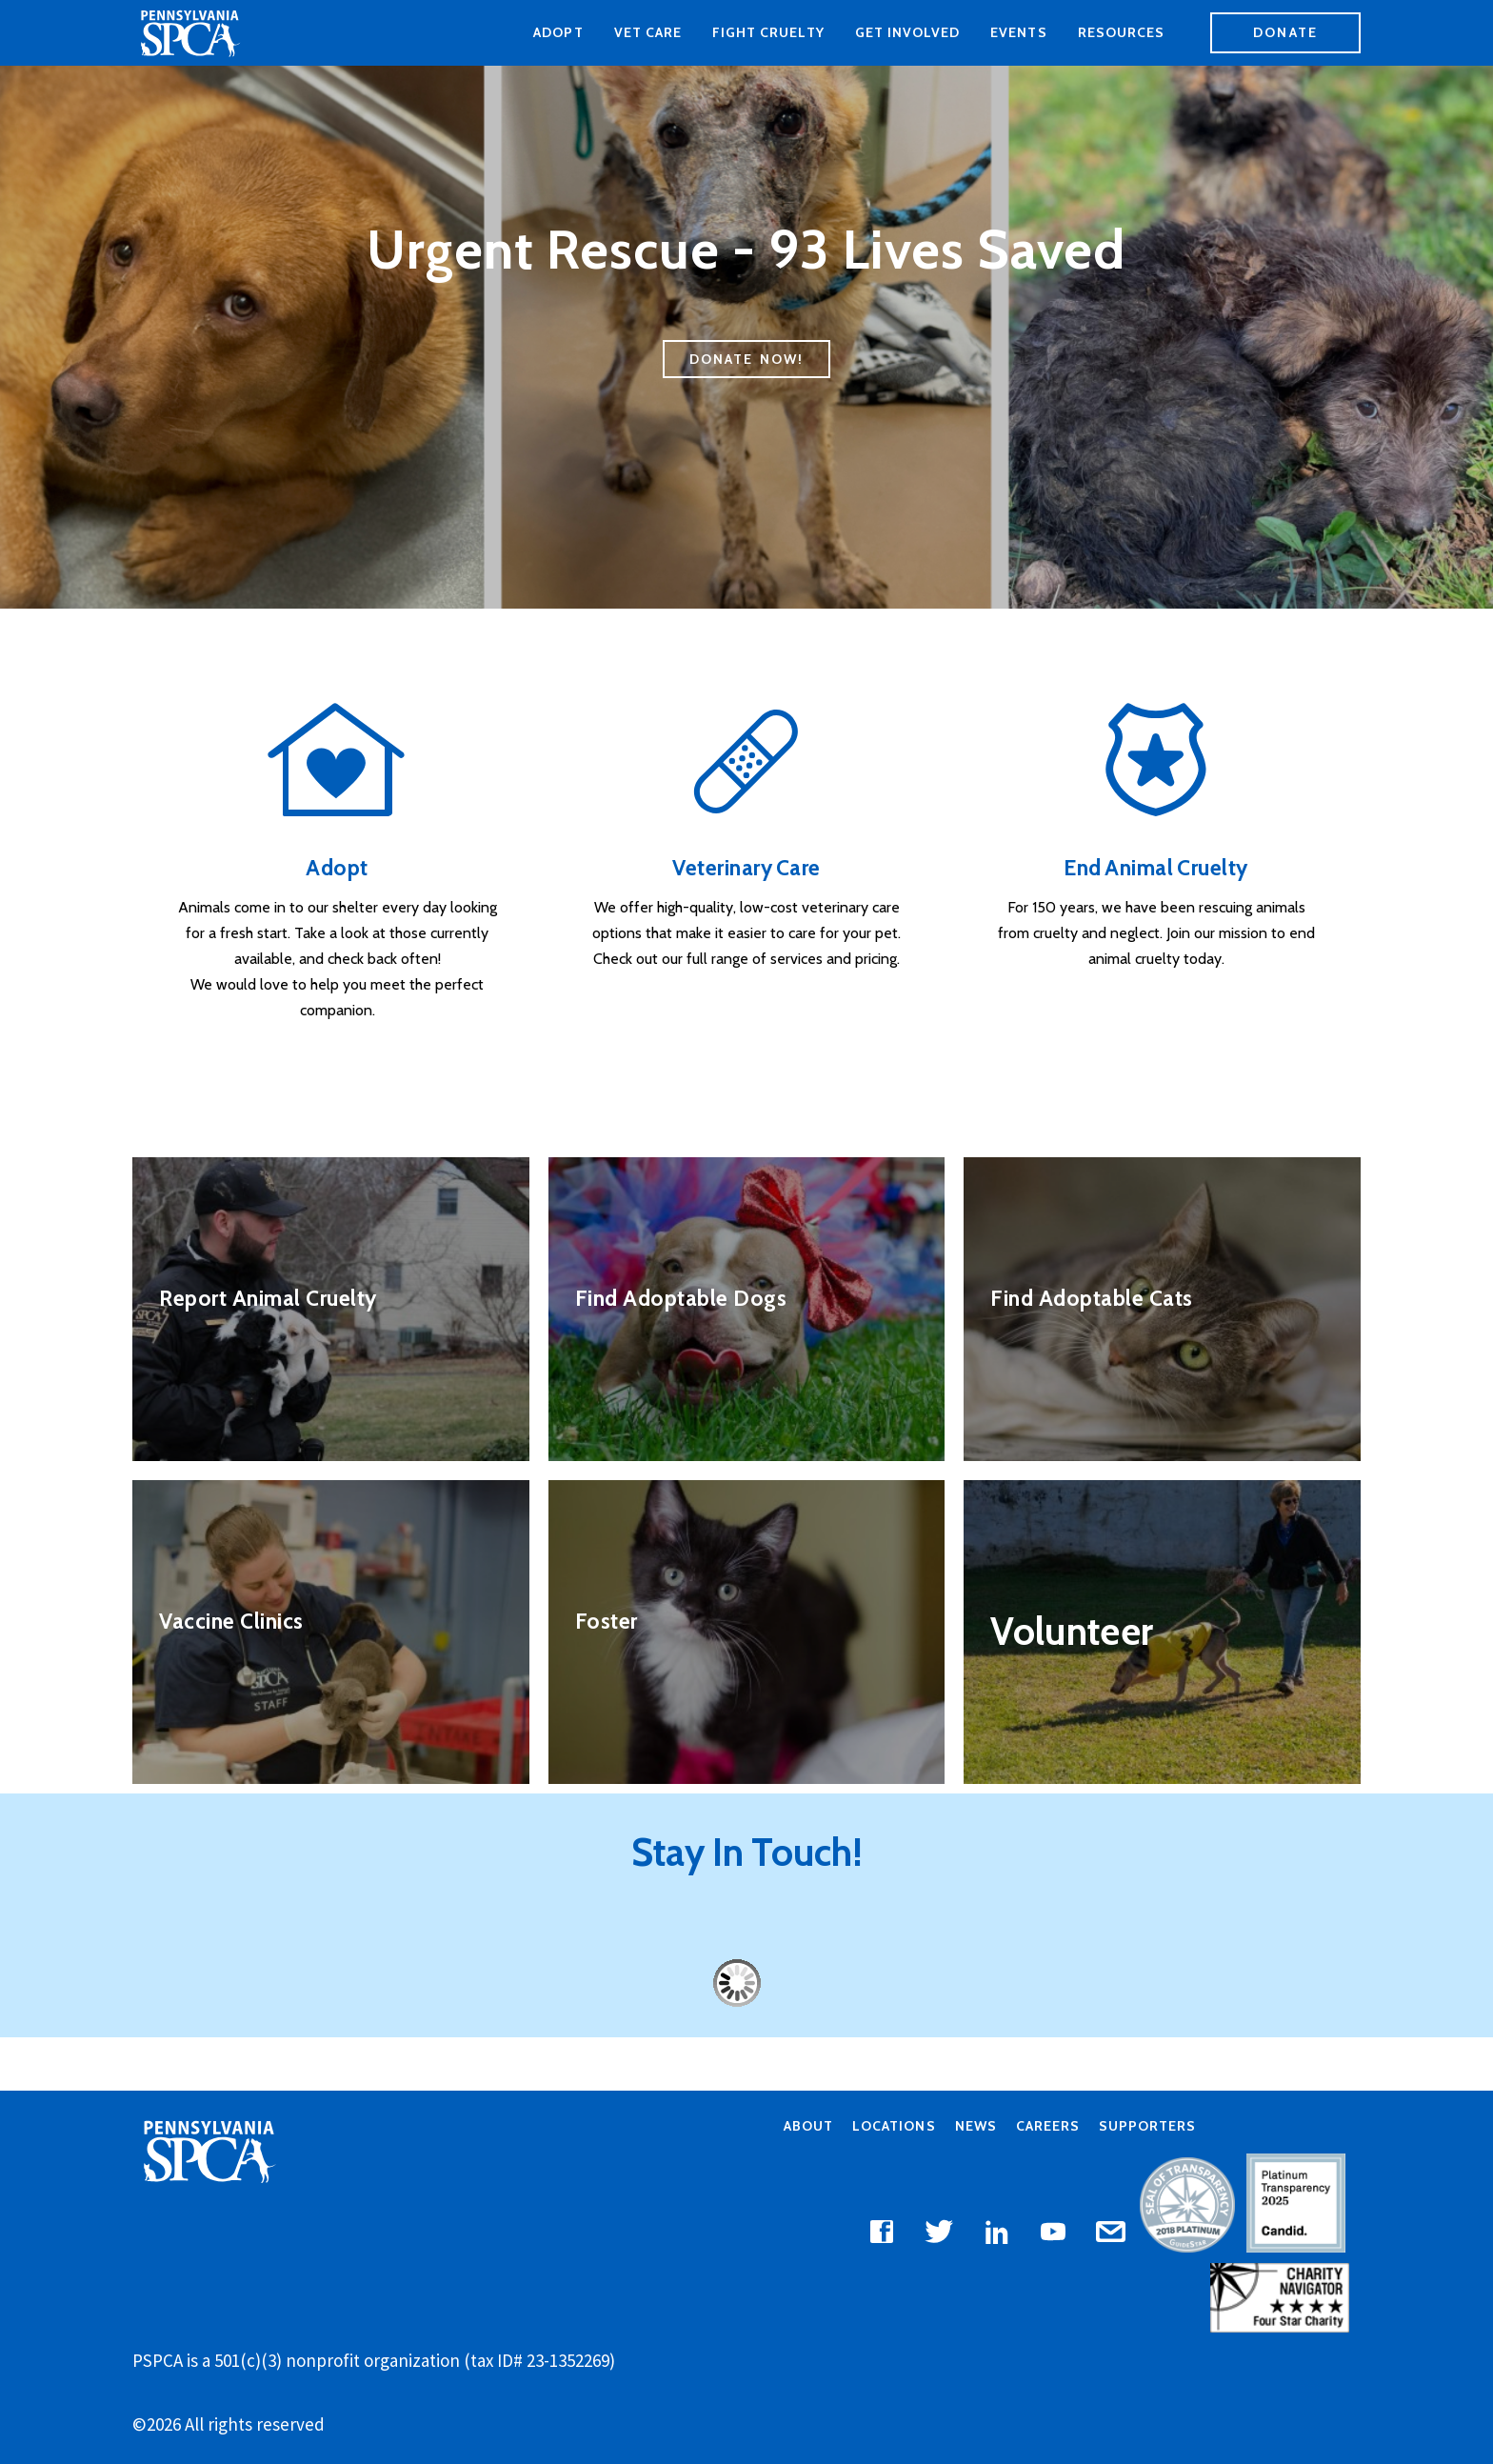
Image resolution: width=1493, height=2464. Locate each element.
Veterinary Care (746, 867)
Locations (893, 2124)
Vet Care (648, 32)
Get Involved (908, 32)
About (808, 2124)
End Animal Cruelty (1156, 867)
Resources (1121, 32)
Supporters (1147, 2124)
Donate (1285, 32)
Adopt (558, 32)
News (976, 2124)
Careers (1048, 2124)
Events (1018, 32)
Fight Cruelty (768, 32)
